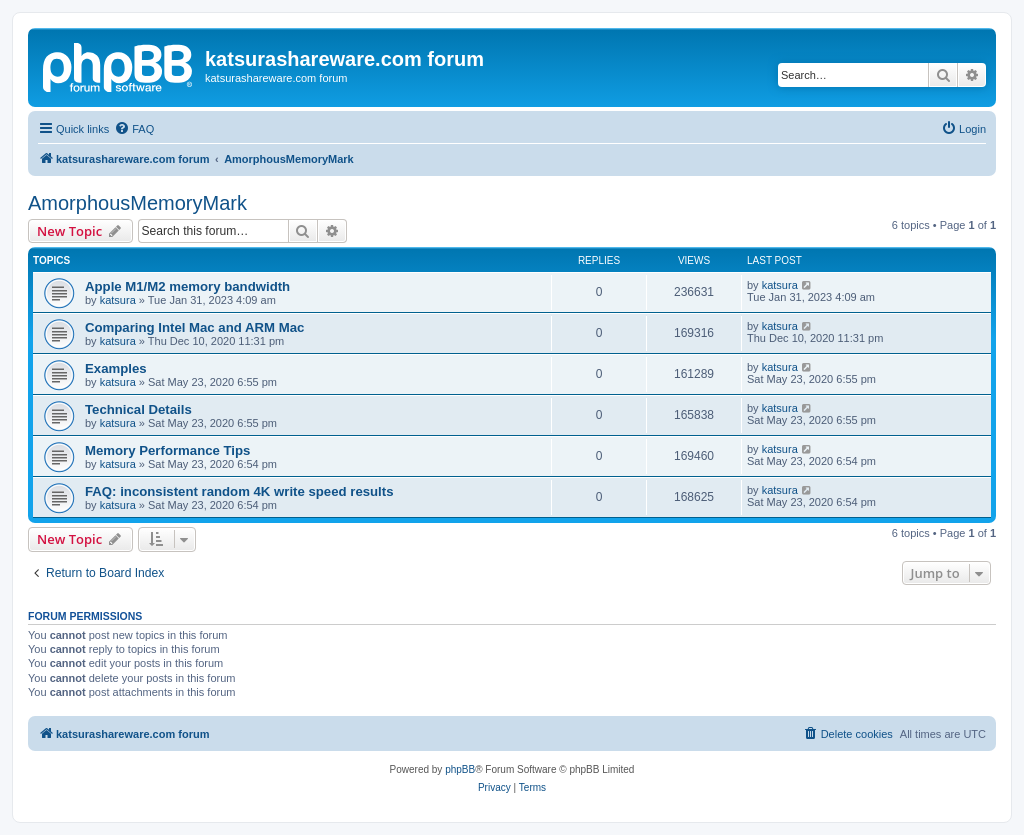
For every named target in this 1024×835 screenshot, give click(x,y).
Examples (116, 368)
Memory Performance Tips (167, 450)
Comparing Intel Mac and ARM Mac (194, 327)
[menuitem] (134, 129)
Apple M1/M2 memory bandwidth (187, 286)
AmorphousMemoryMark (137, 203)
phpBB (460, 769)
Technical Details (138, 409)
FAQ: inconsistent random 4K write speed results (239, 491)
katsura (118, 300)
